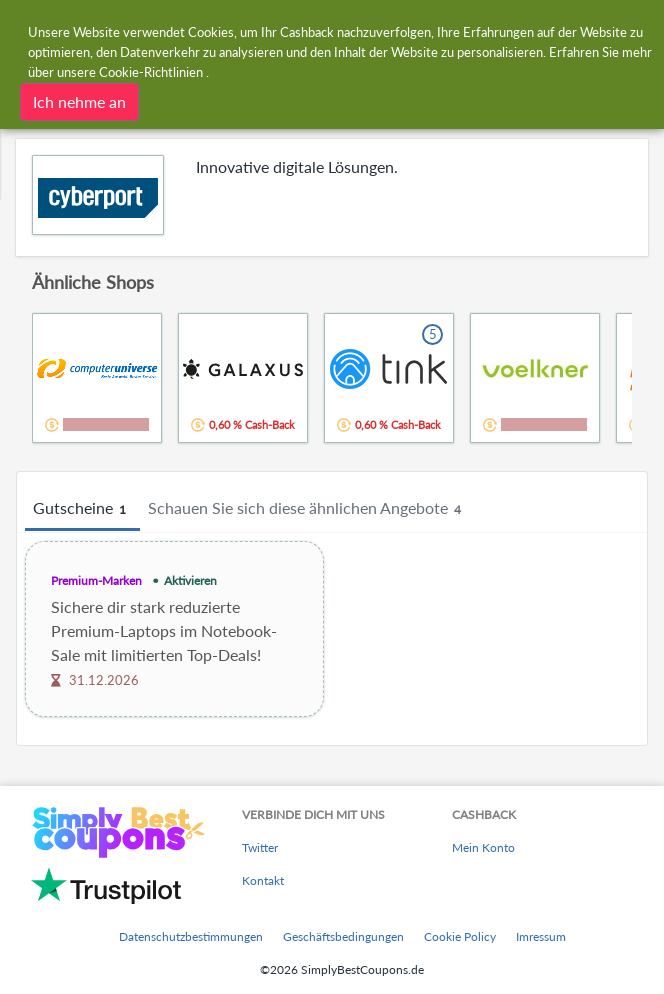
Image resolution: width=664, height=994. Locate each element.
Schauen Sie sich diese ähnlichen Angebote (307, 509)
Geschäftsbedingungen (343, 936)
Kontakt (263, 880)
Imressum (541, 936)
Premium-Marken (96, 580)
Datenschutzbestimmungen (191, 936)
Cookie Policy (460, 936)
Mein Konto (483, 847)
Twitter (260, 847)
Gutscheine (82, 509)
